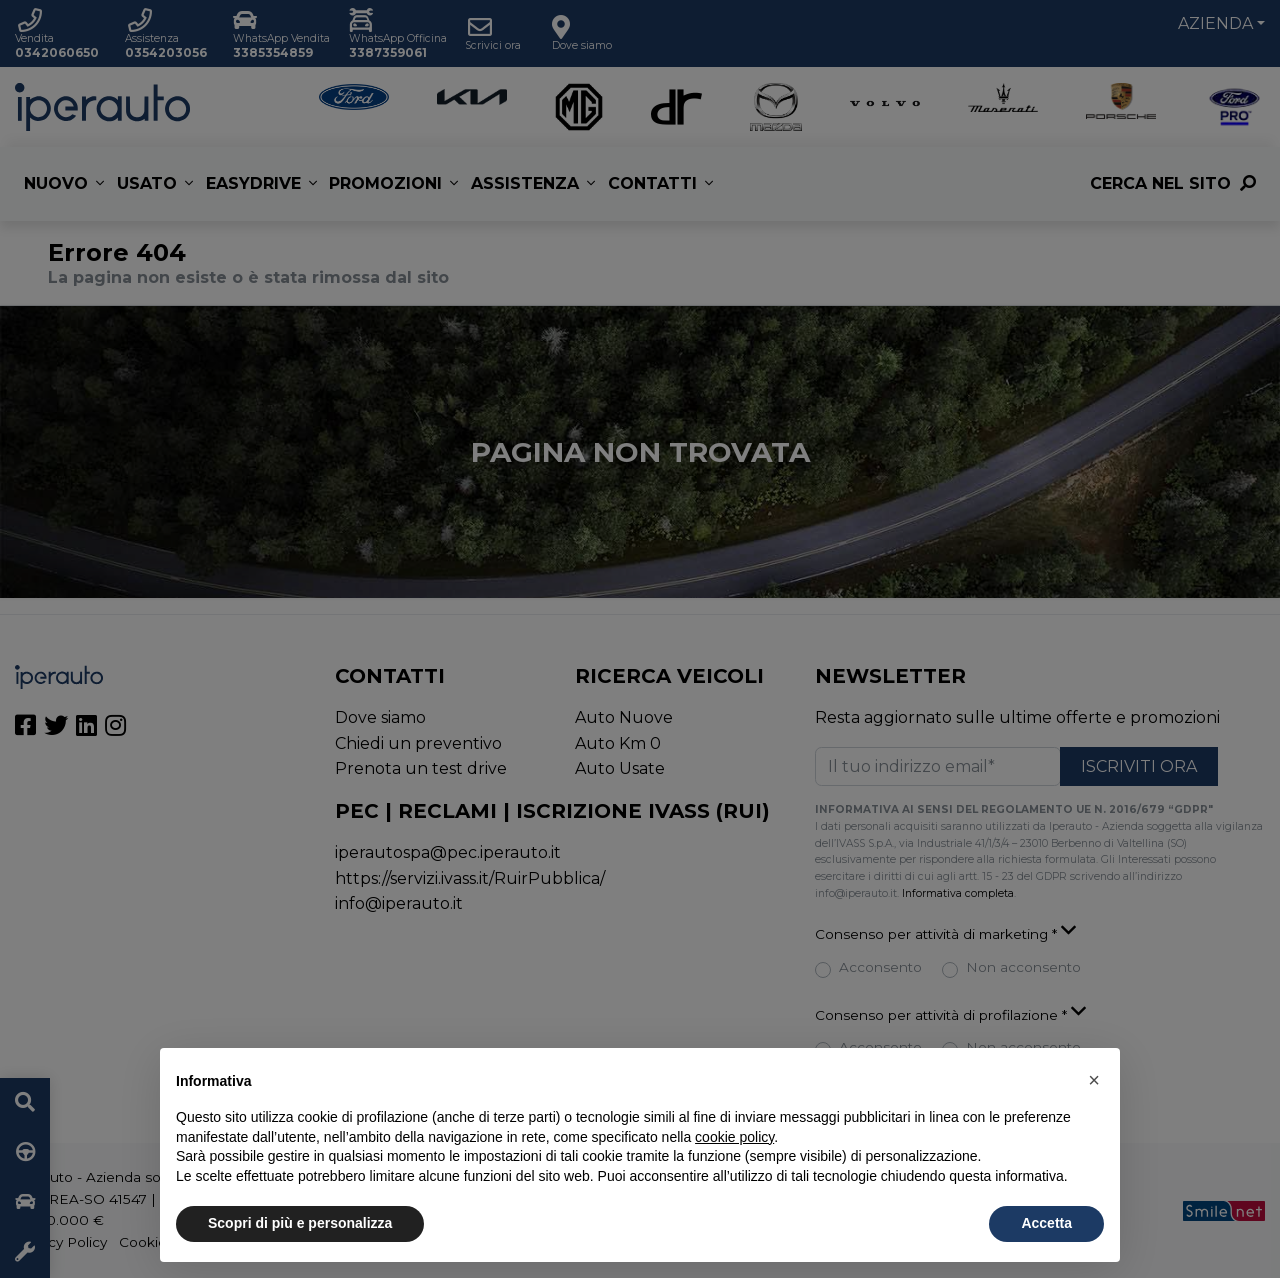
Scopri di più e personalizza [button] (300, 1223)
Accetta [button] (1046, 1223)
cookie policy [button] (734, 1137)
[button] (1094, 1080)
